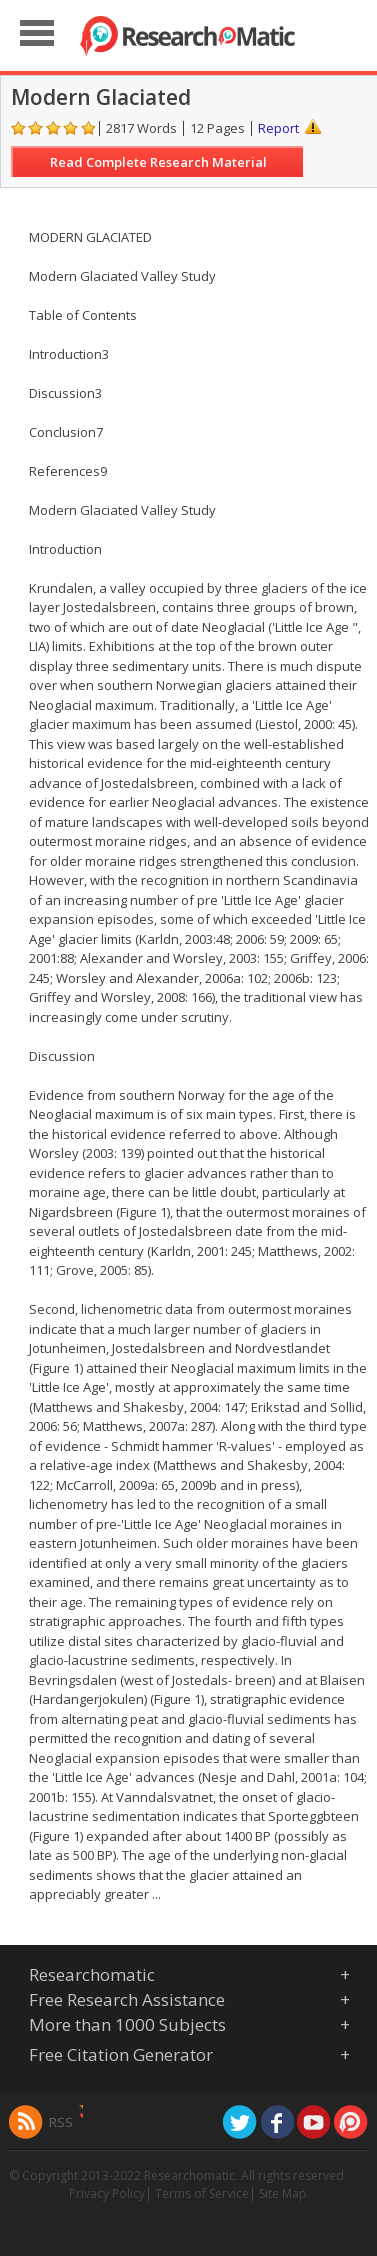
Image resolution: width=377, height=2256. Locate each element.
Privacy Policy (107, 2193)
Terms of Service (202, 2193)
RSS (61, 2122)
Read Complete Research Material (158, 162)
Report (278, 128)
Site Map (283, 2193)
